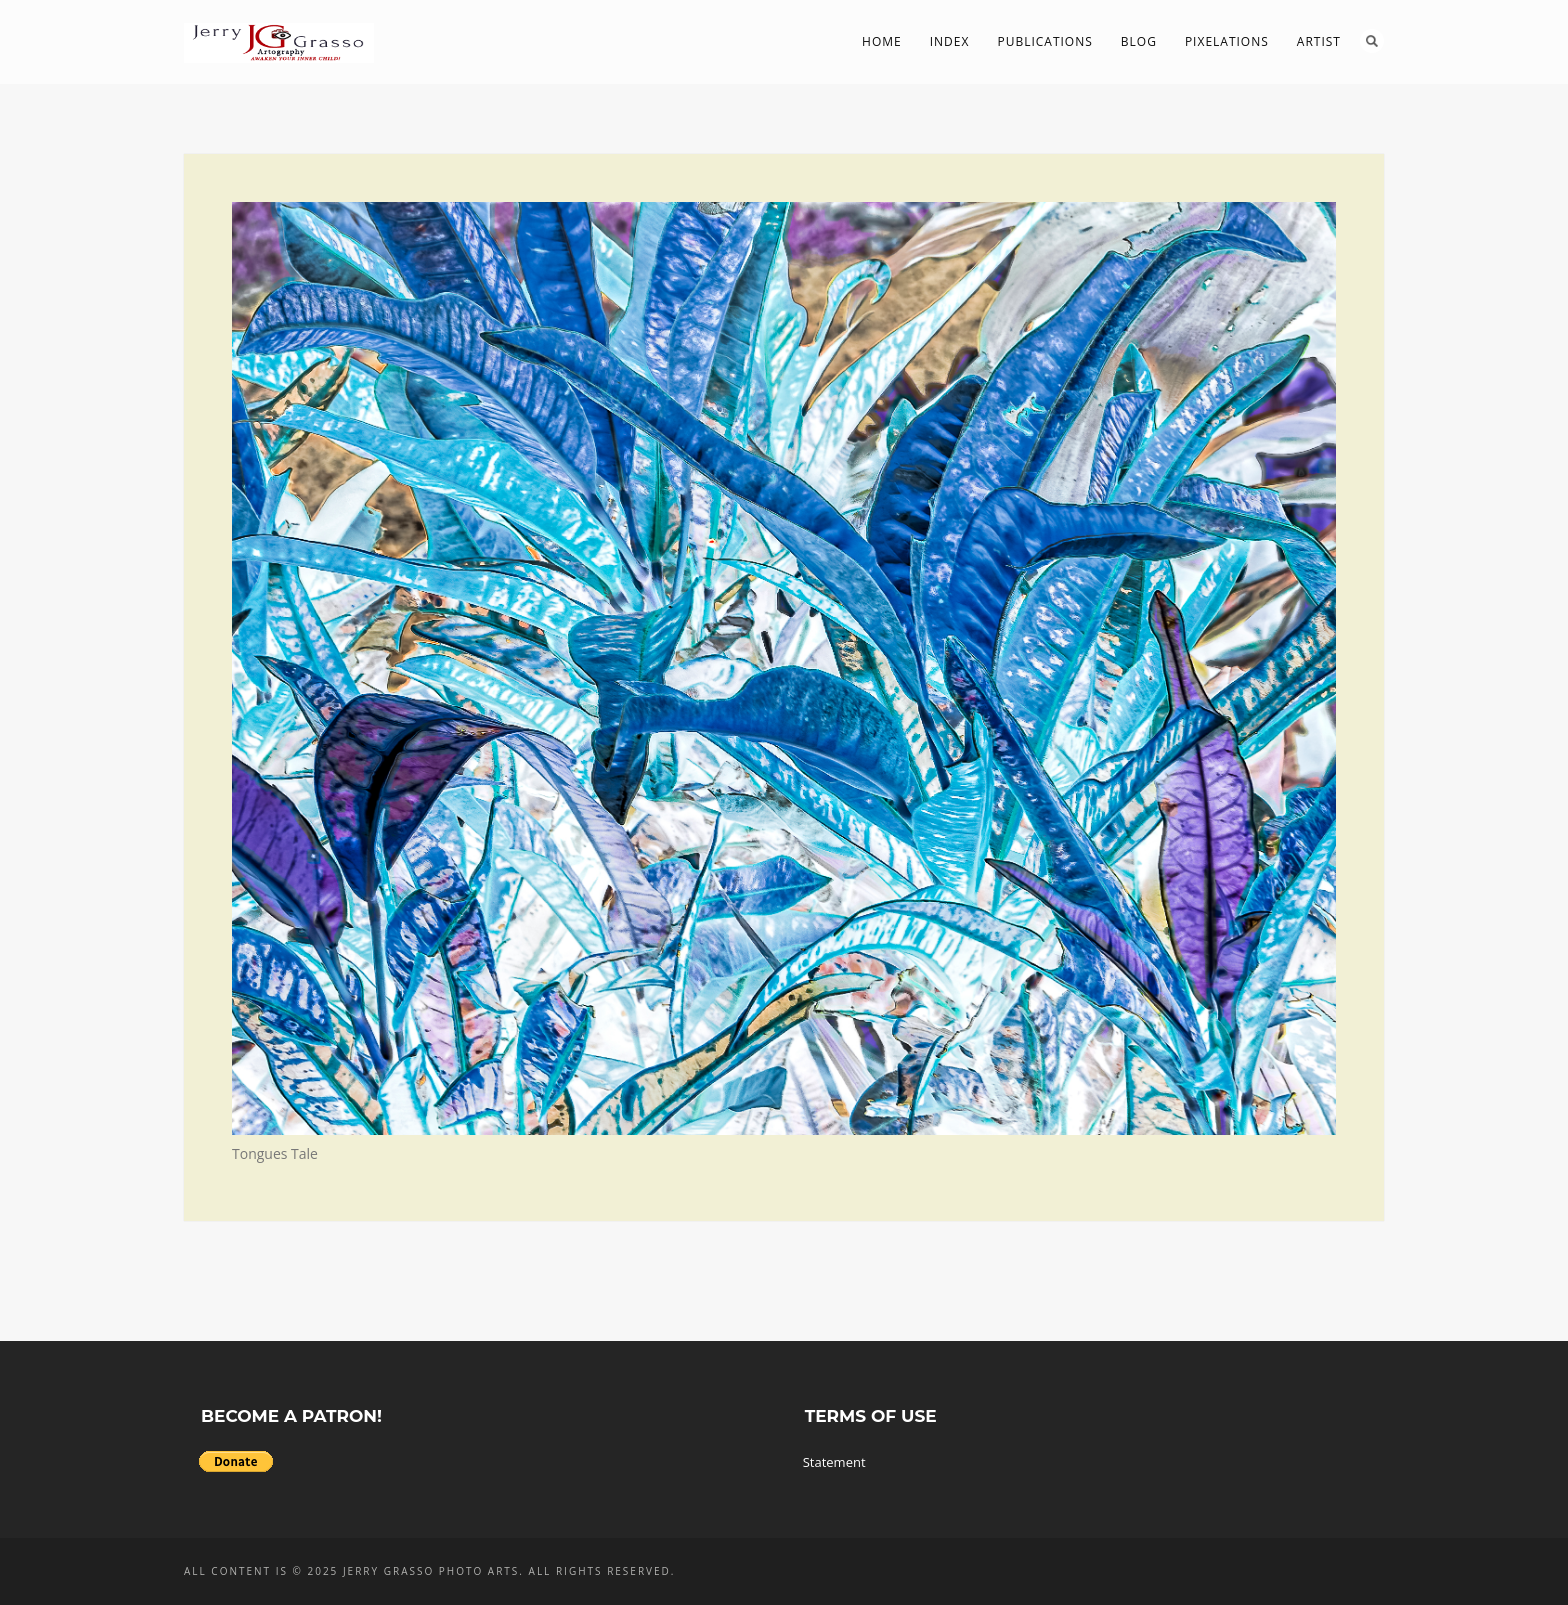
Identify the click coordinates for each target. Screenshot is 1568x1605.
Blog (1139, 41)
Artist (1319, 41)
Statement (834, 1462)
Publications (1044, 41)
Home (882, 41)
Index (950, 41)
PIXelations (1227, 41)
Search (1372, 41)
